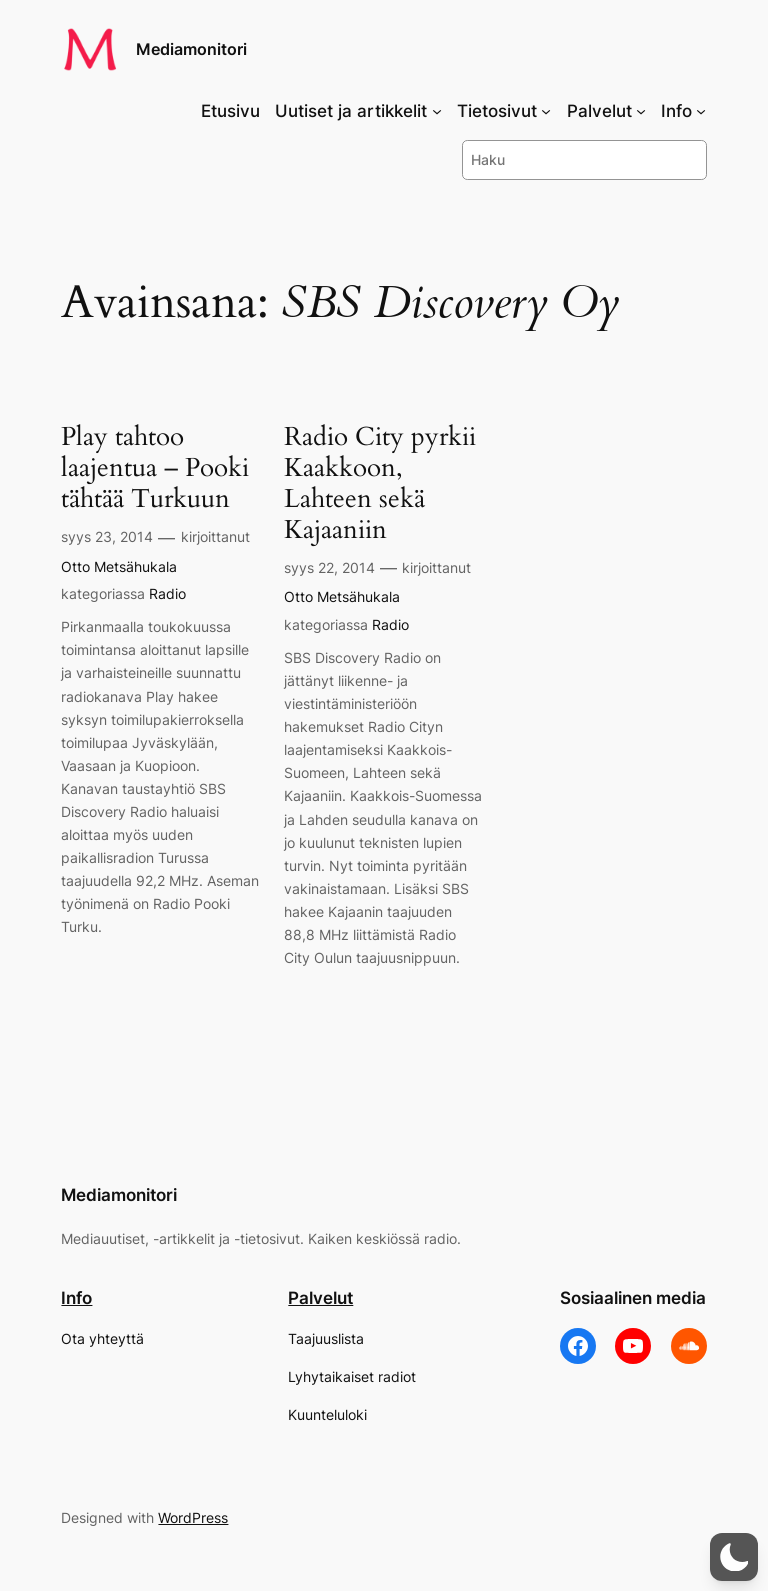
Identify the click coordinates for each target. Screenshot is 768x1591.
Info (76, 1298)
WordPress (193, 1517)
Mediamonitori (191, 49)
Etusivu (230, 111)
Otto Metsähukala (119, 566)
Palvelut (320, 1298)
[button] (734, 1557)
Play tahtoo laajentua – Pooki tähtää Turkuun (155, 468)
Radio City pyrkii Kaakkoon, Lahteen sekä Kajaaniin (380, 483)
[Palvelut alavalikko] (641, 111)
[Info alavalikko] (701, 111)
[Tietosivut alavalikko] (546, 111)
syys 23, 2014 (107, 536)
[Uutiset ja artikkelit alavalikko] (437, 111)
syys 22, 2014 (329, 567)
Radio (167, 593)
